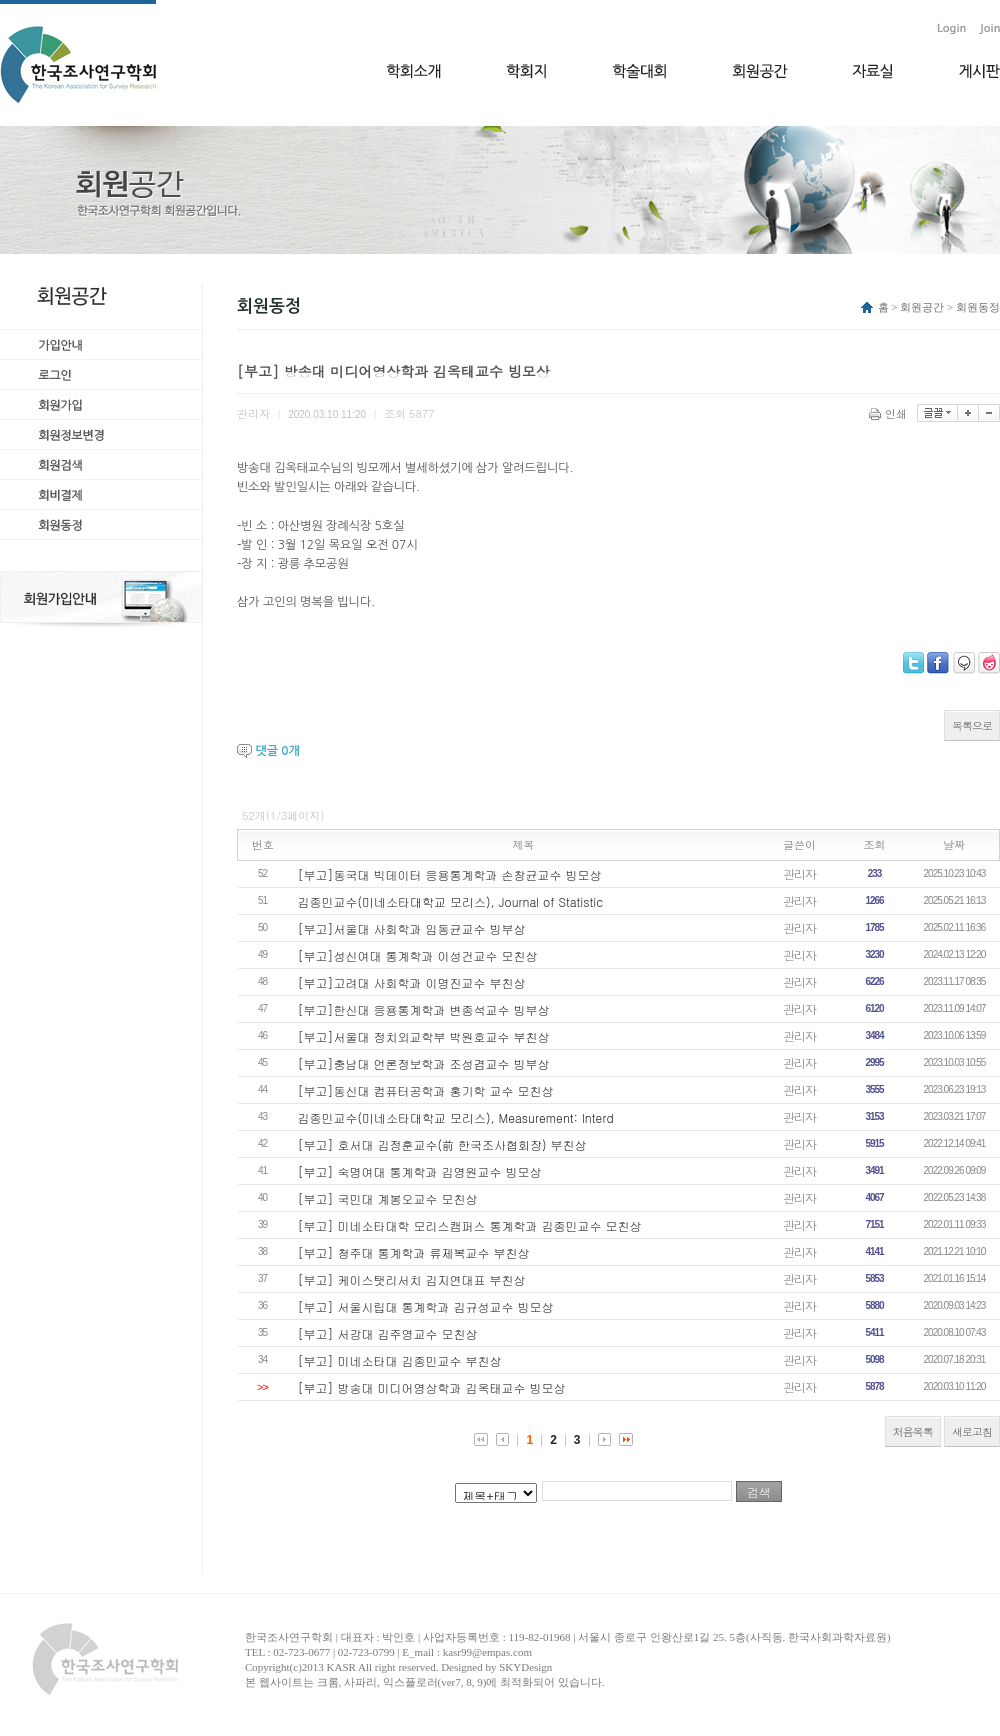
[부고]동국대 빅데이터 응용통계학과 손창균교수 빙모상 (450, 874)
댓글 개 (277, 751)
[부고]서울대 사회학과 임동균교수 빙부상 (412, 928)
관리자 (799, 873)
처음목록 (913, 1431)
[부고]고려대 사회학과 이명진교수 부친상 (412, 982)
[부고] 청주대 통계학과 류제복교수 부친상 (414, 1252)
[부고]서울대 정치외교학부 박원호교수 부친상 (424, 1036)
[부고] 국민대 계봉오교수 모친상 (388, 1198)
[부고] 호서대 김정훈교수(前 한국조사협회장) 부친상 (442, 1144)
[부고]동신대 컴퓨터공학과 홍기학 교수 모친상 (426, 1090)
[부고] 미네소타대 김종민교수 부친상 (400, 1360)
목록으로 (972, 725)
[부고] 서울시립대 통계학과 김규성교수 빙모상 (426, 1306)
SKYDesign (525, 1667)
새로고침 (972, 1431)
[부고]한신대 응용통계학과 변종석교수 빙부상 (424, 1009)
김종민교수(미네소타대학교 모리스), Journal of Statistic (451, 901)
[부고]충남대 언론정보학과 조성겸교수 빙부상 (424, 1063)
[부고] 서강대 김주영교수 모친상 (388, 1333)
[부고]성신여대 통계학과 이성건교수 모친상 (418, 955)
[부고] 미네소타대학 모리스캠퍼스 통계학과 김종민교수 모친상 (470, 1225)
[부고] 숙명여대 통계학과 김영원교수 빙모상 (420, 1171)
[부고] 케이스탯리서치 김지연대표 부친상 (412, 1279)
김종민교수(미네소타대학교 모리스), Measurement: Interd (456, 1117)
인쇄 (889, 413)
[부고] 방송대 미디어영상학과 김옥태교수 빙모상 (432, 1387)
